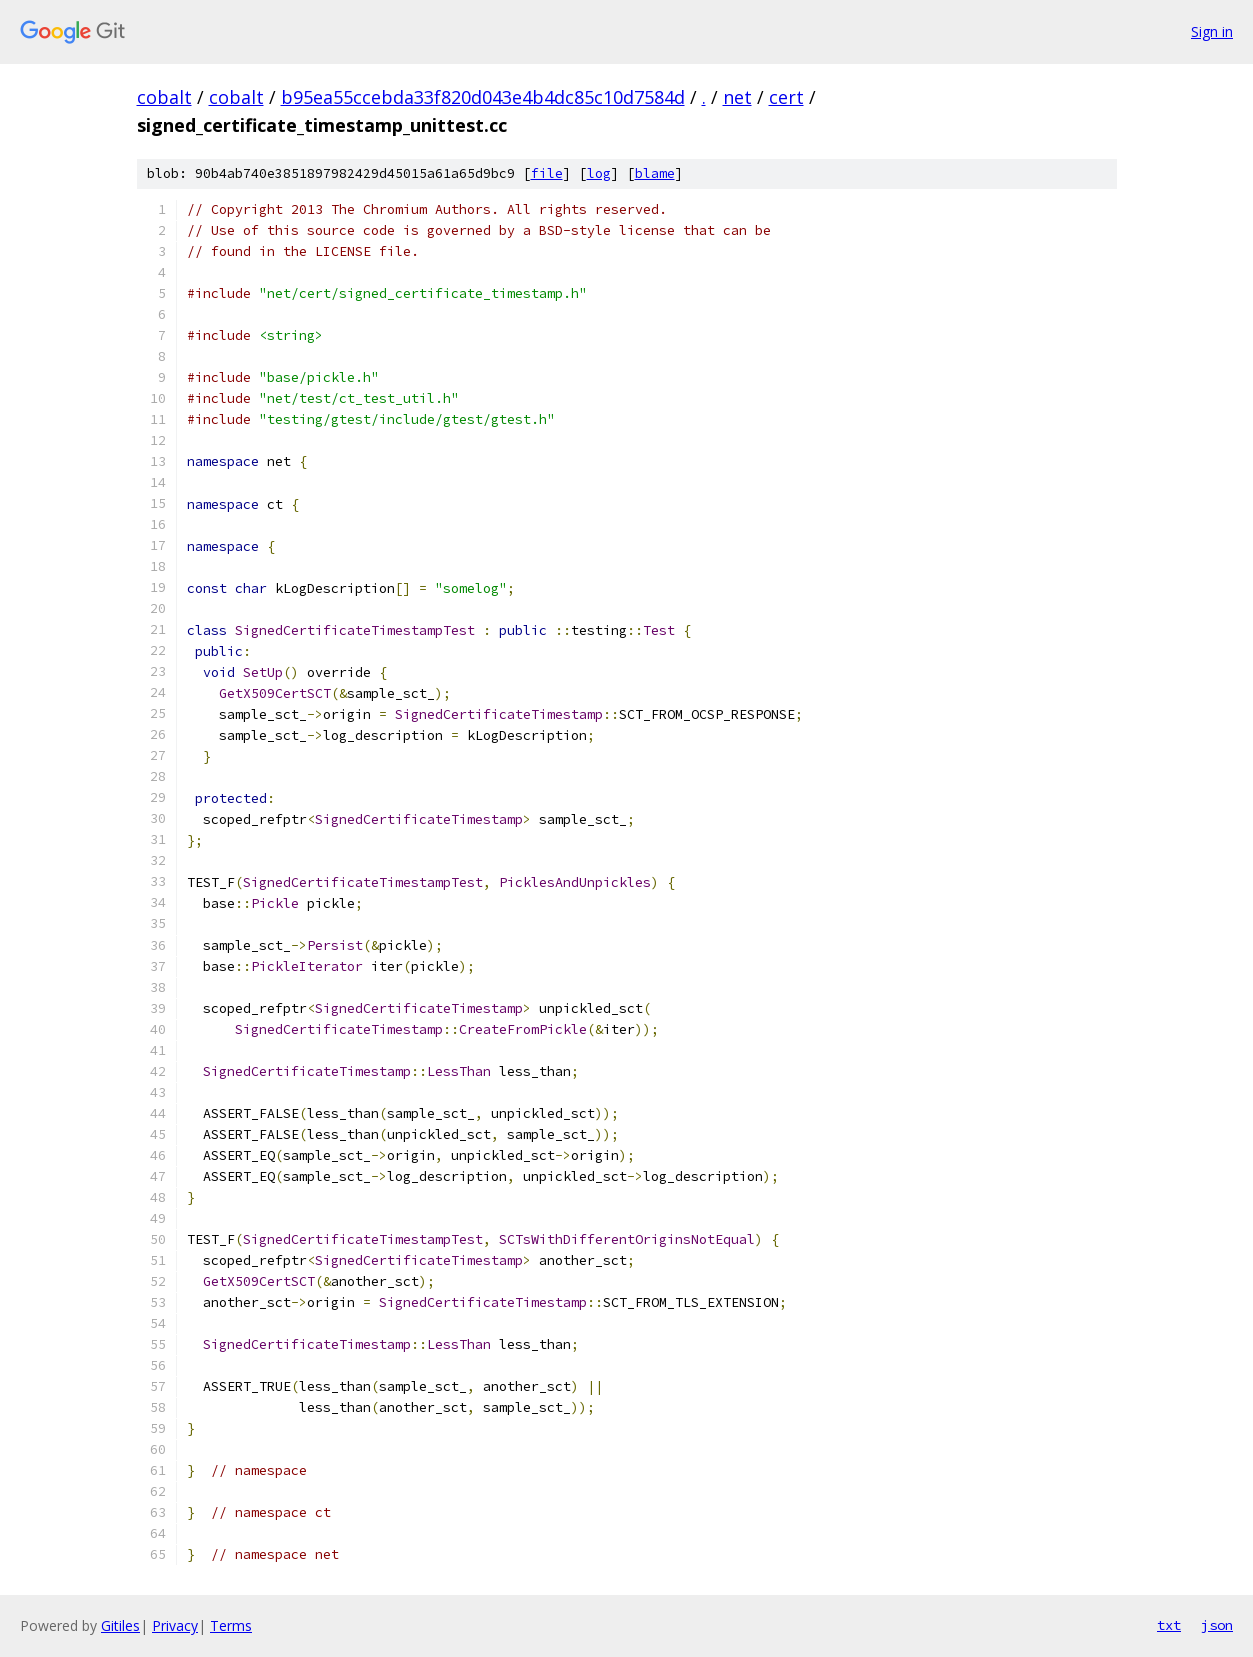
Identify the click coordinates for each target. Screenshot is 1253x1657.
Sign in (1212, 31)
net (737, 97)
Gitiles (120, 1625)
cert (786, 97)
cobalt (164, 97)
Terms (231, 1625)
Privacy (175, 1625)
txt (1169, 1625)
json (1217, 1625)
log (599, 173)
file (547, 173)
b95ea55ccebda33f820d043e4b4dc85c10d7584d (483, 97)
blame (655, 173)
